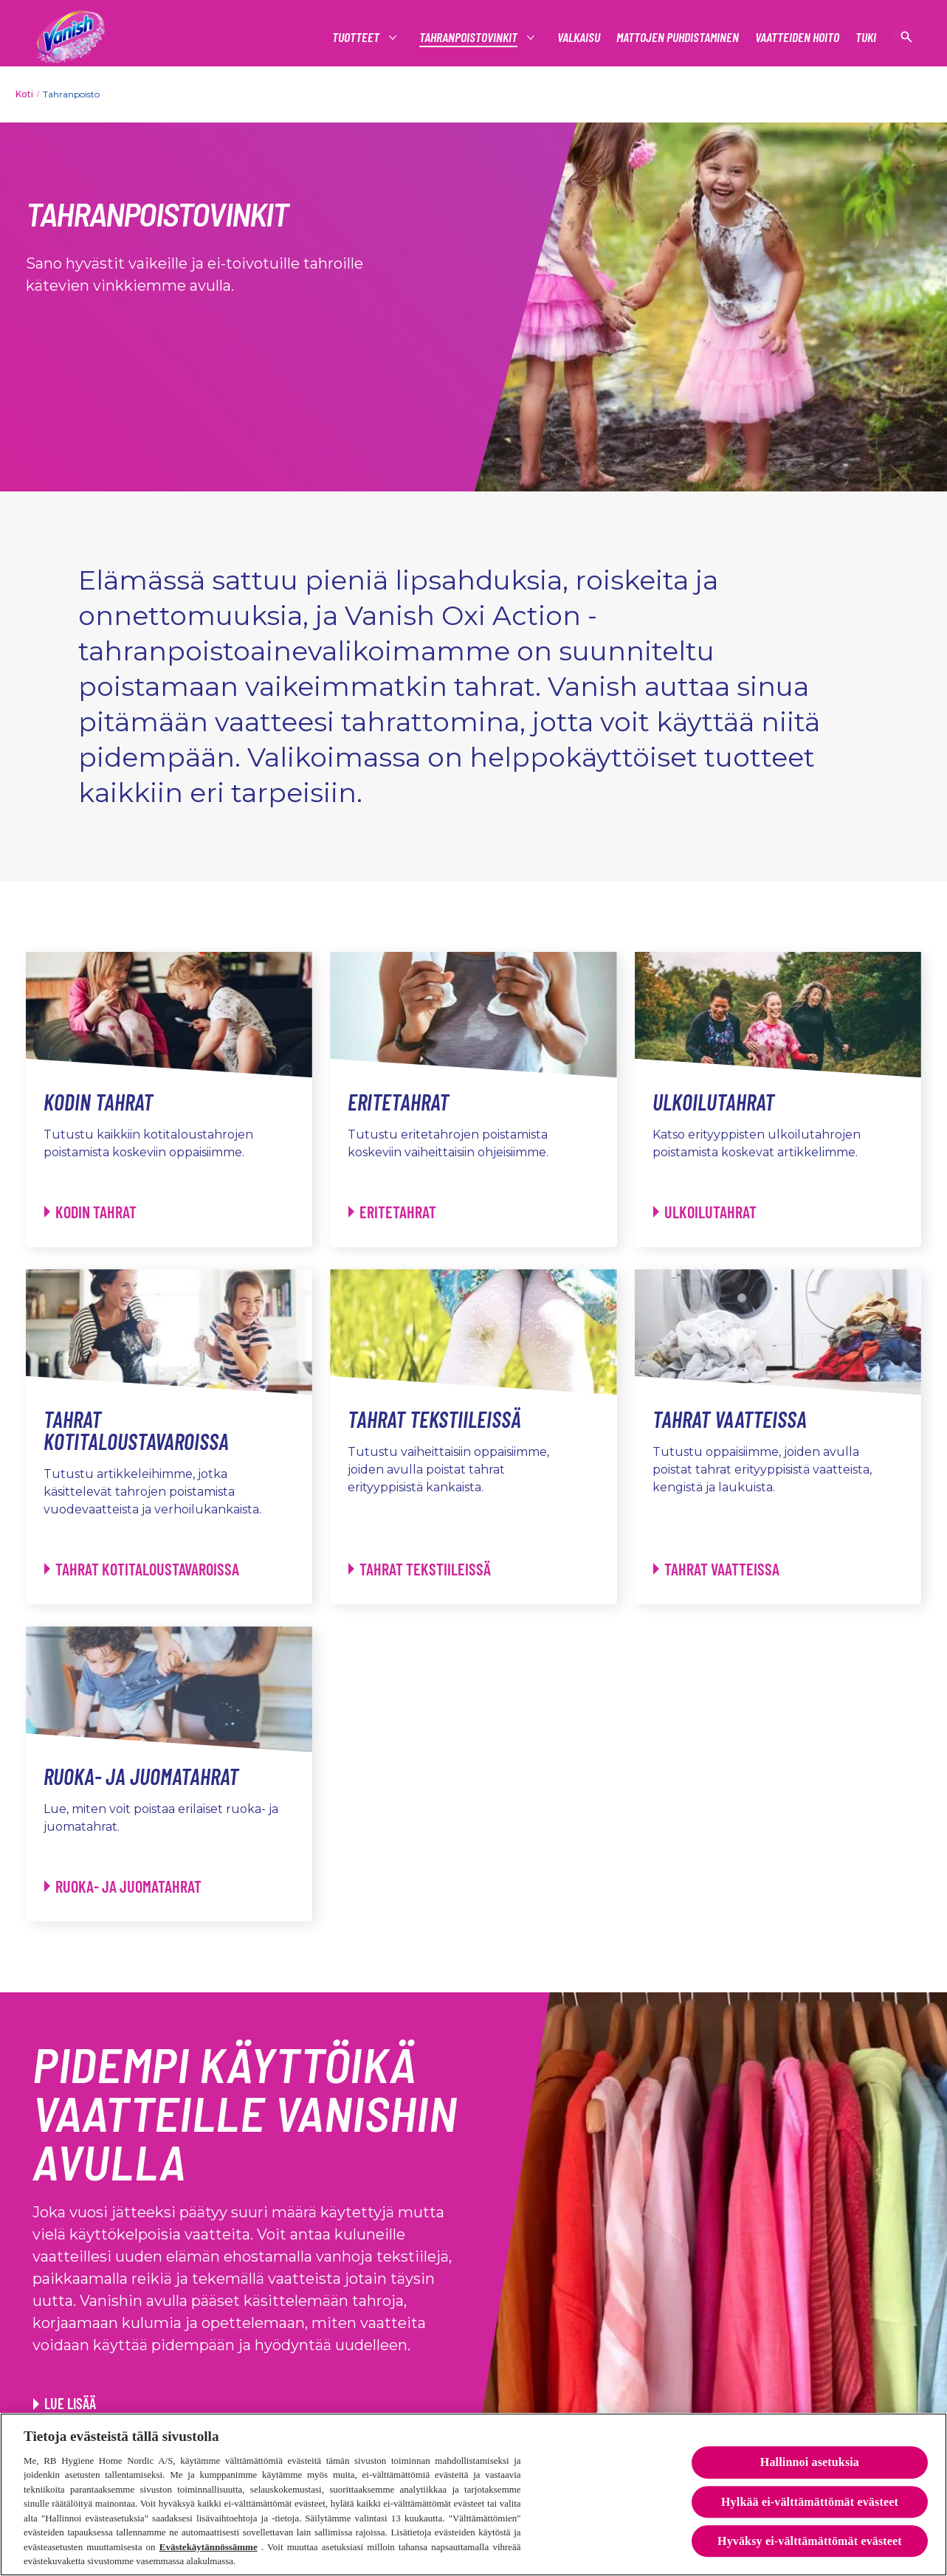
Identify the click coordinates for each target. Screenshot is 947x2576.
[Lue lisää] (64, 2403)
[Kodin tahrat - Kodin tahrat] (90, 1212)
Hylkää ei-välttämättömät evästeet (809, 2504)
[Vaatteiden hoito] (797, 37)
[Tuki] (866, 37)
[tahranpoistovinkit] (469, 37)
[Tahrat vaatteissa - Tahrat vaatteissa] (716, 1569)
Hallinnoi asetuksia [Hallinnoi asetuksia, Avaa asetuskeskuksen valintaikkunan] (809, 2465)
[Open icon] (906, 37)
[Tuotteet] (356, 37)
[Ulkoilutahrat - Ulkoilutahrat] (704, 1212)
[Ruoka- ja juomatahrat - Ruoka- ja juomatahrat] (123, 1886)
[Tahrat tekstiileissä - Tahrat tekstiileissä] (420, 1569)
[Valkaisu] (579, 37)
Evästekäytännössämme (208, 2549)
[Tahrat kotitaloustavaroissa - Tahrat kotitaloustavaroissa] (142, 1569)
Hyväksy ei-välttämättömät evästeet (809, 2543)
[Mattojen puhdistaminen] (678, 37)
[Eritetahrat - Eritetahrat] (392, 1212)
